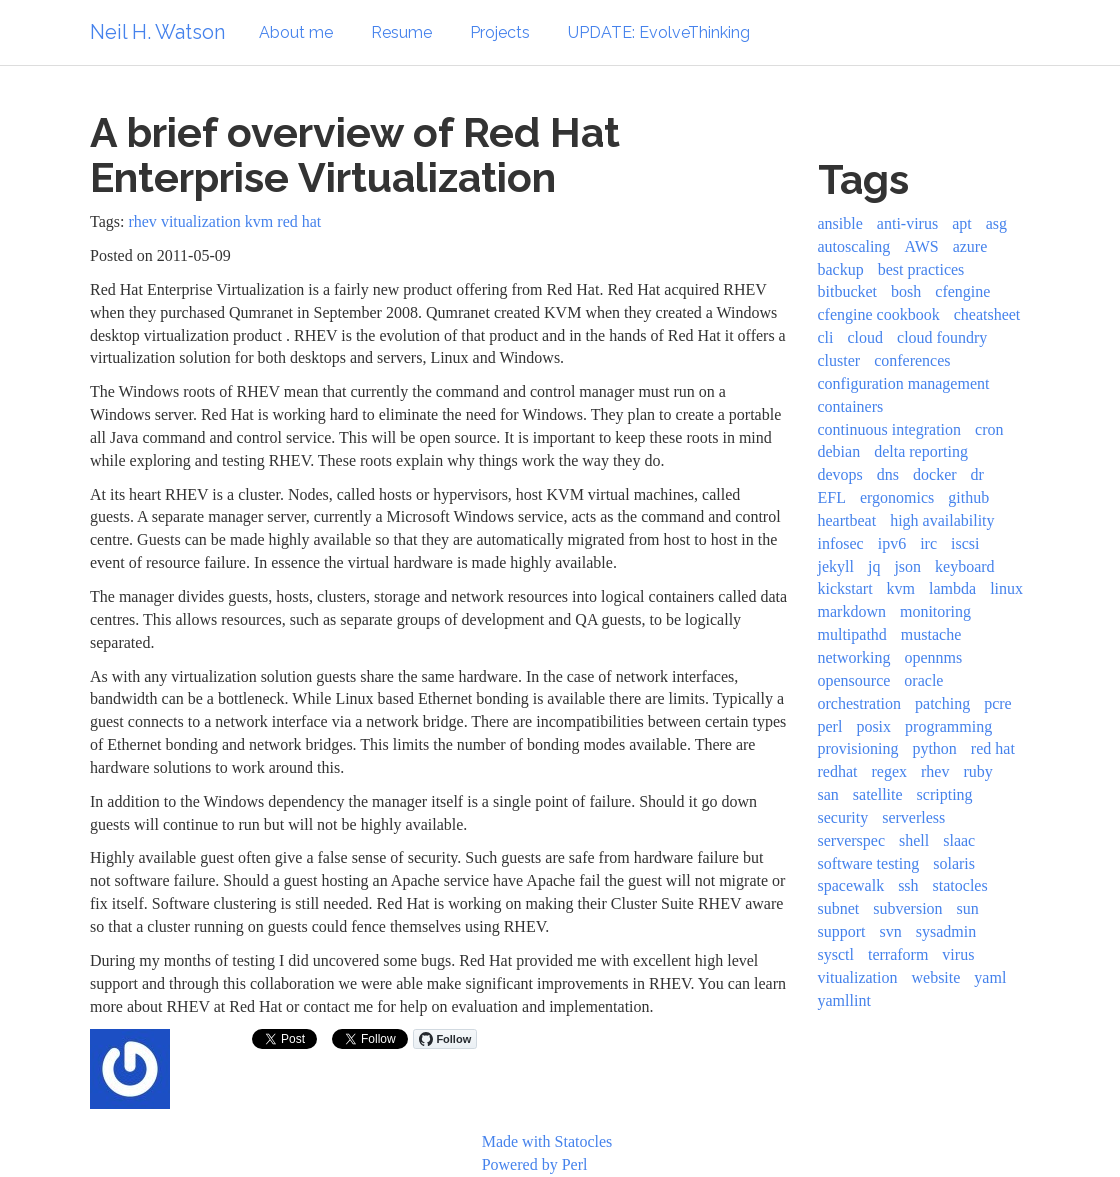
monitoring (935, 611)
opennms (933, 657)
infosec (841, 543)
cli (826, 337)
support (842, 931)
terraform (898, 954)
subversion (907, 908)
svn (891, 931)
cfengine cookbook (879, 314)
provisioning (858, 748)
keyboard (965, 566)
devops (840, 474)
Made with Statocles (547, 1141)
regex (889, 771)
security (843, 817)
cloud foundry (942, 337)
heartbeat (847, 520)
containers (851, 406)
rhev (142, 221)
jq (874, 566)
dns (888, 474)
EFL (832, 497)
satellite (878, 794)
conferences (912, 360)
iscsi (965, 543)
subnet (839, 908)
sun (968, 908)
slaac (959, 840)
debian (839, 451)
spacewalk (851, 885)
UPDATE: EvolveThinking (659, 32)
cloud (866, 337)
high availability (942, 520)
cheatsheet (987, 314)
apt (962, 223)
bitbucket (848, 291)
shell (914, 840)
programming (948, 726)
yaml (990, 977)
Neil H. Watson (157, 32)
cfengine (962, 291)
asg (996, 223)
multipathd (852, 634)
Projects (500, 32)
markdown (852, 611)
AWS (921, 246)
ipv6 (892, 543)
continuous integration (890, 429)
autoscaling (854, 246)
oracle (923, 680)
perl (830, 726)
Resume (401, 32)
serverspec (852, 840)
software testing (869, 863)
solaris (954, 863)
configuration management (904, 383)
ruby (977, 771)
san (828, 794)
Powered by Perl (535, 1164)
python (934, 748)
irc (928, 543)
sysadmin (946, 931)
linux (1006, 588)
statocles (960, 885)
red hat (299, 221)
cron (989, 429)
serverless (913, 817)
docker (935, 474)
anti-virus (907, 223)
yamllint (844, 1000)
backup (841, 269)
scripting (945, 794)
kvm (259, 221)
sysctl (836, 954)
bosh (906, 291)
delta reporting (921, 451)
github (968, 497)
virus (958, 954)
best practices (921, 269)
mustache (931, 634)
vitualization (201, 221)
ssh (908, 885)
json (907, 566)
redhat (838, 771)
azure (970, 246)
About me (296, 32)
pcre (998, 703)
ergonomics (897, 497)
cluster (839, 360)
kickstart (845, 588)
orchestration (860, 703)
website (935, 977)
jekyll (836, 566)
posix (873, 726)
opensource (854, 680)
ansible (840, 223)
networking (854, 657)
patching (942, 703)
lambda (952, 588)
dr (977, 474)
